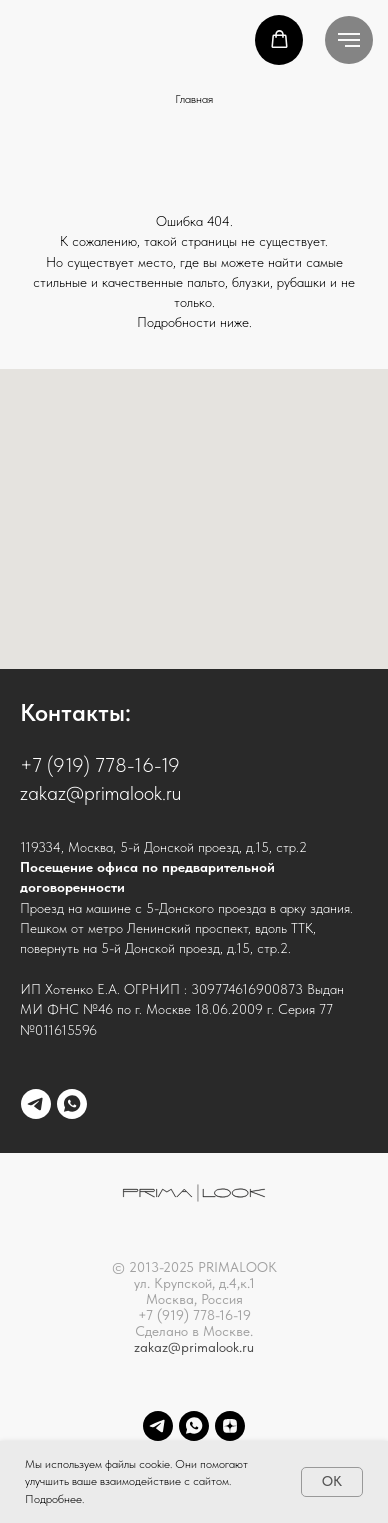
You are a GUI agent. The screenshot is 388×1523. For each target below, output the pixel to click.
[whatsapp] (72, 1104)
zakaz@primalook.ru (194, 1347)
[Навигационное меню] (349, 40)
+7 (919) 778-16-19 (100, 765)
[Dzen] (230, 1426)
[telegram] (36, 1104)
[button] (279, 39)
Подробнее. (54, 1499)
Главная (194, 99)
